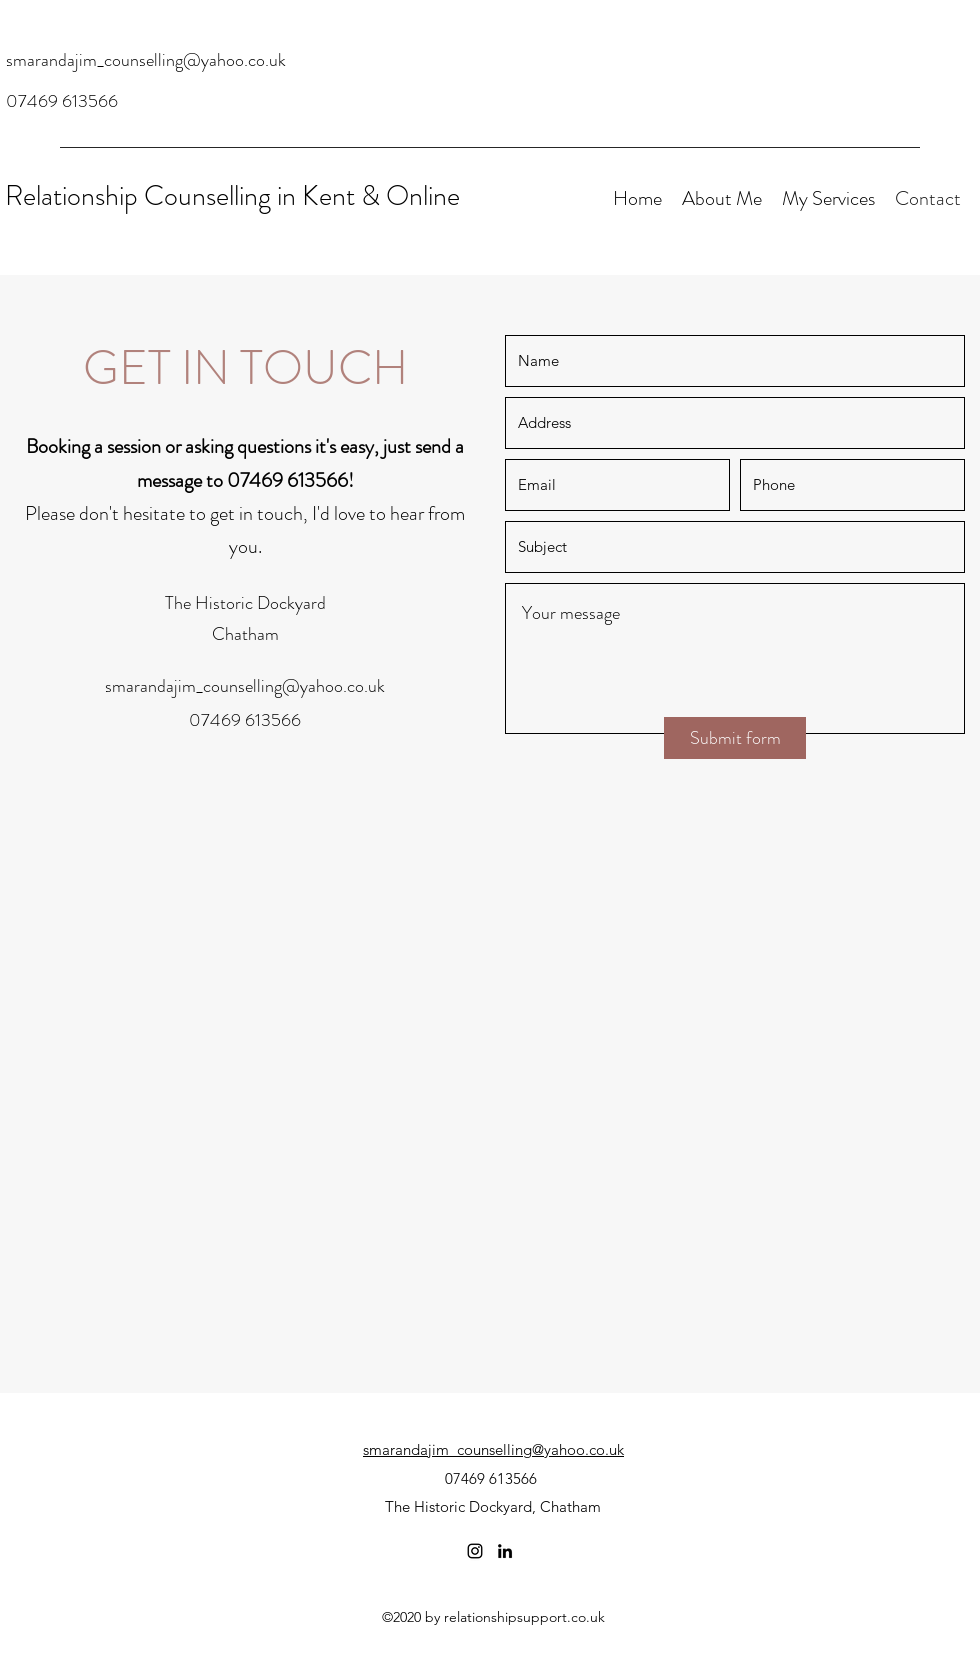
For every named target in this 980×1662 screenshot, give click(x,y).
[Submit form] (735, 738)
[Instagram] (475, 1551)
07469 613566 (62, 101)
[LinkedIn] (505, 1551)
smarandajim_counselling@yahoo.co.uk (146, 60)
